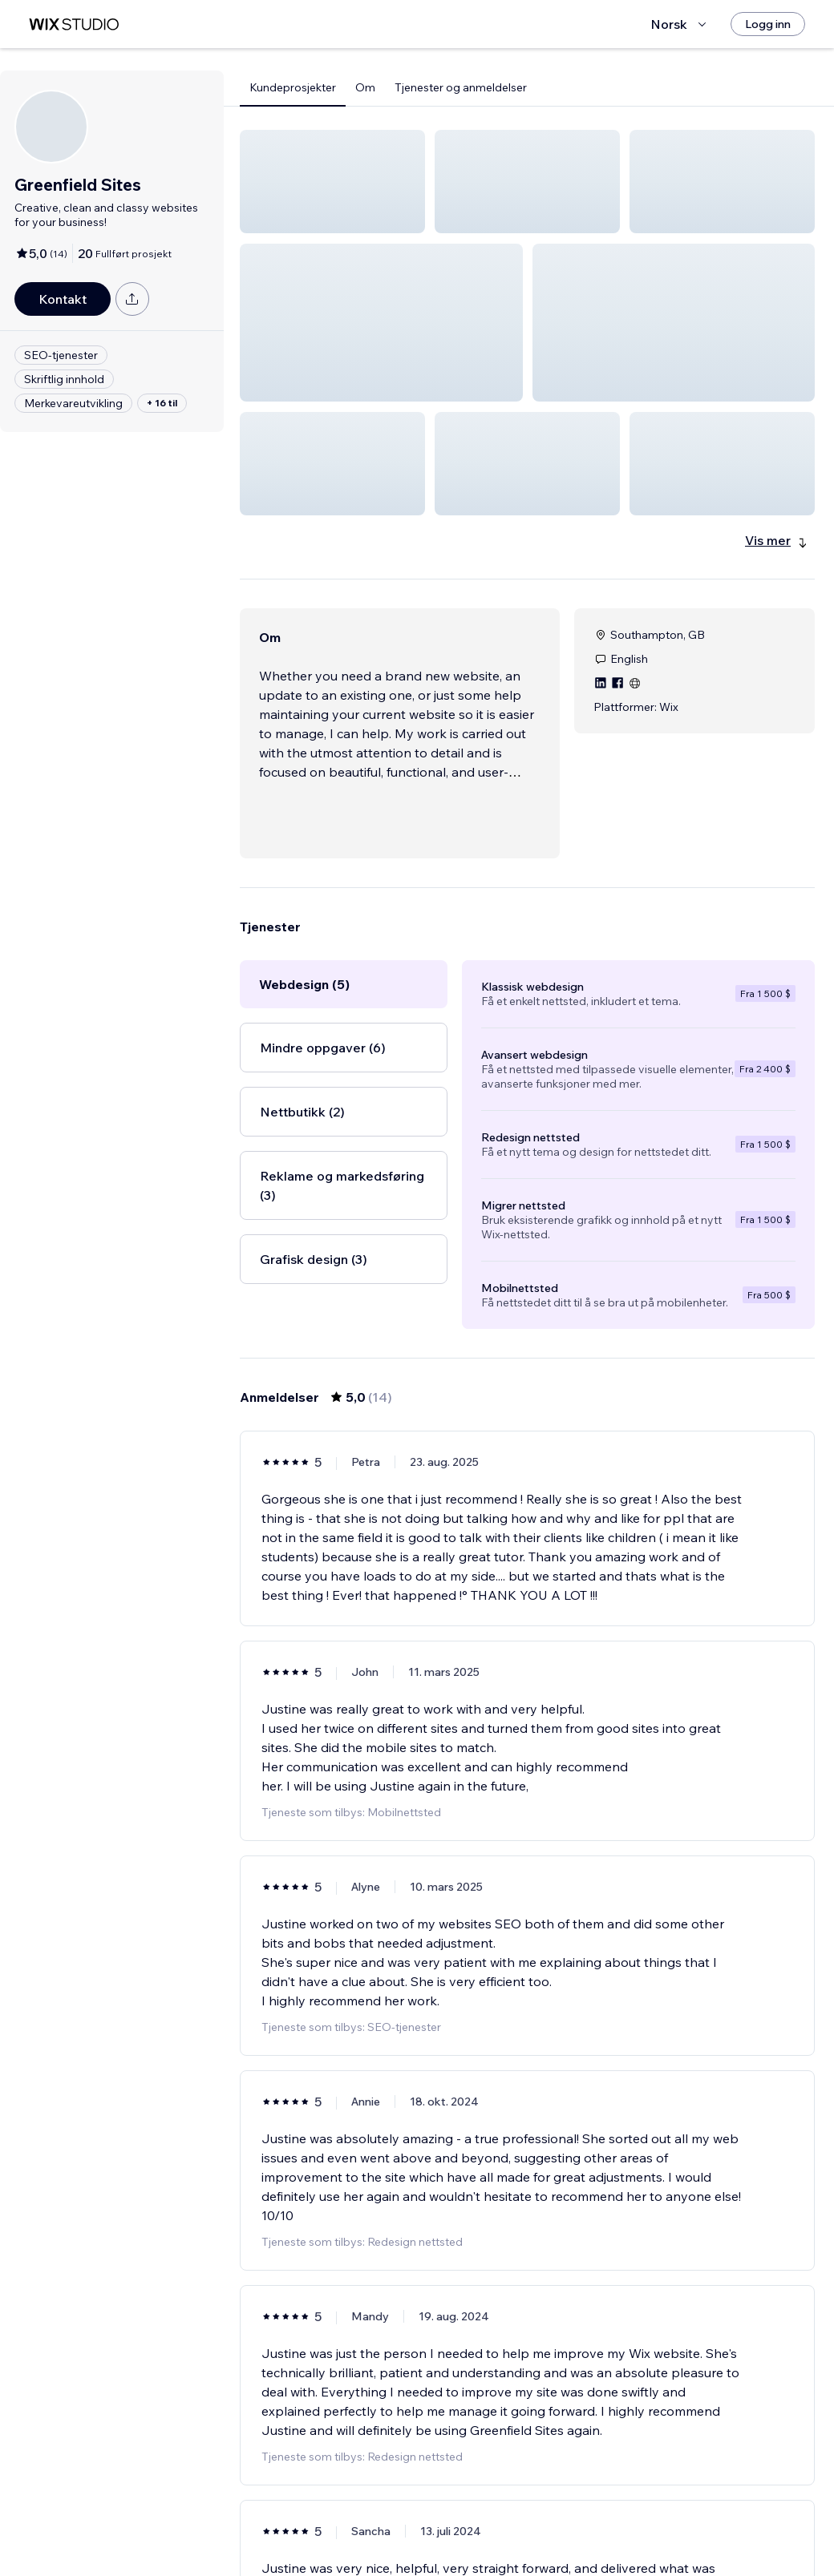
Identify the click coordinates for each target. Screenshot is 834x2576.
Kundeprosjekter (292, 87)
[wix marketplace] (74, 24)
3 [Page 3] (556, 2517)
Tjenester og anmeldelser (461, 87)
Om (365, 87)
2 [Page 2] (527, 2517)
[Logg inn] (768, 24)
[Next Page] (585, 2517)
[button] (332, 181)
